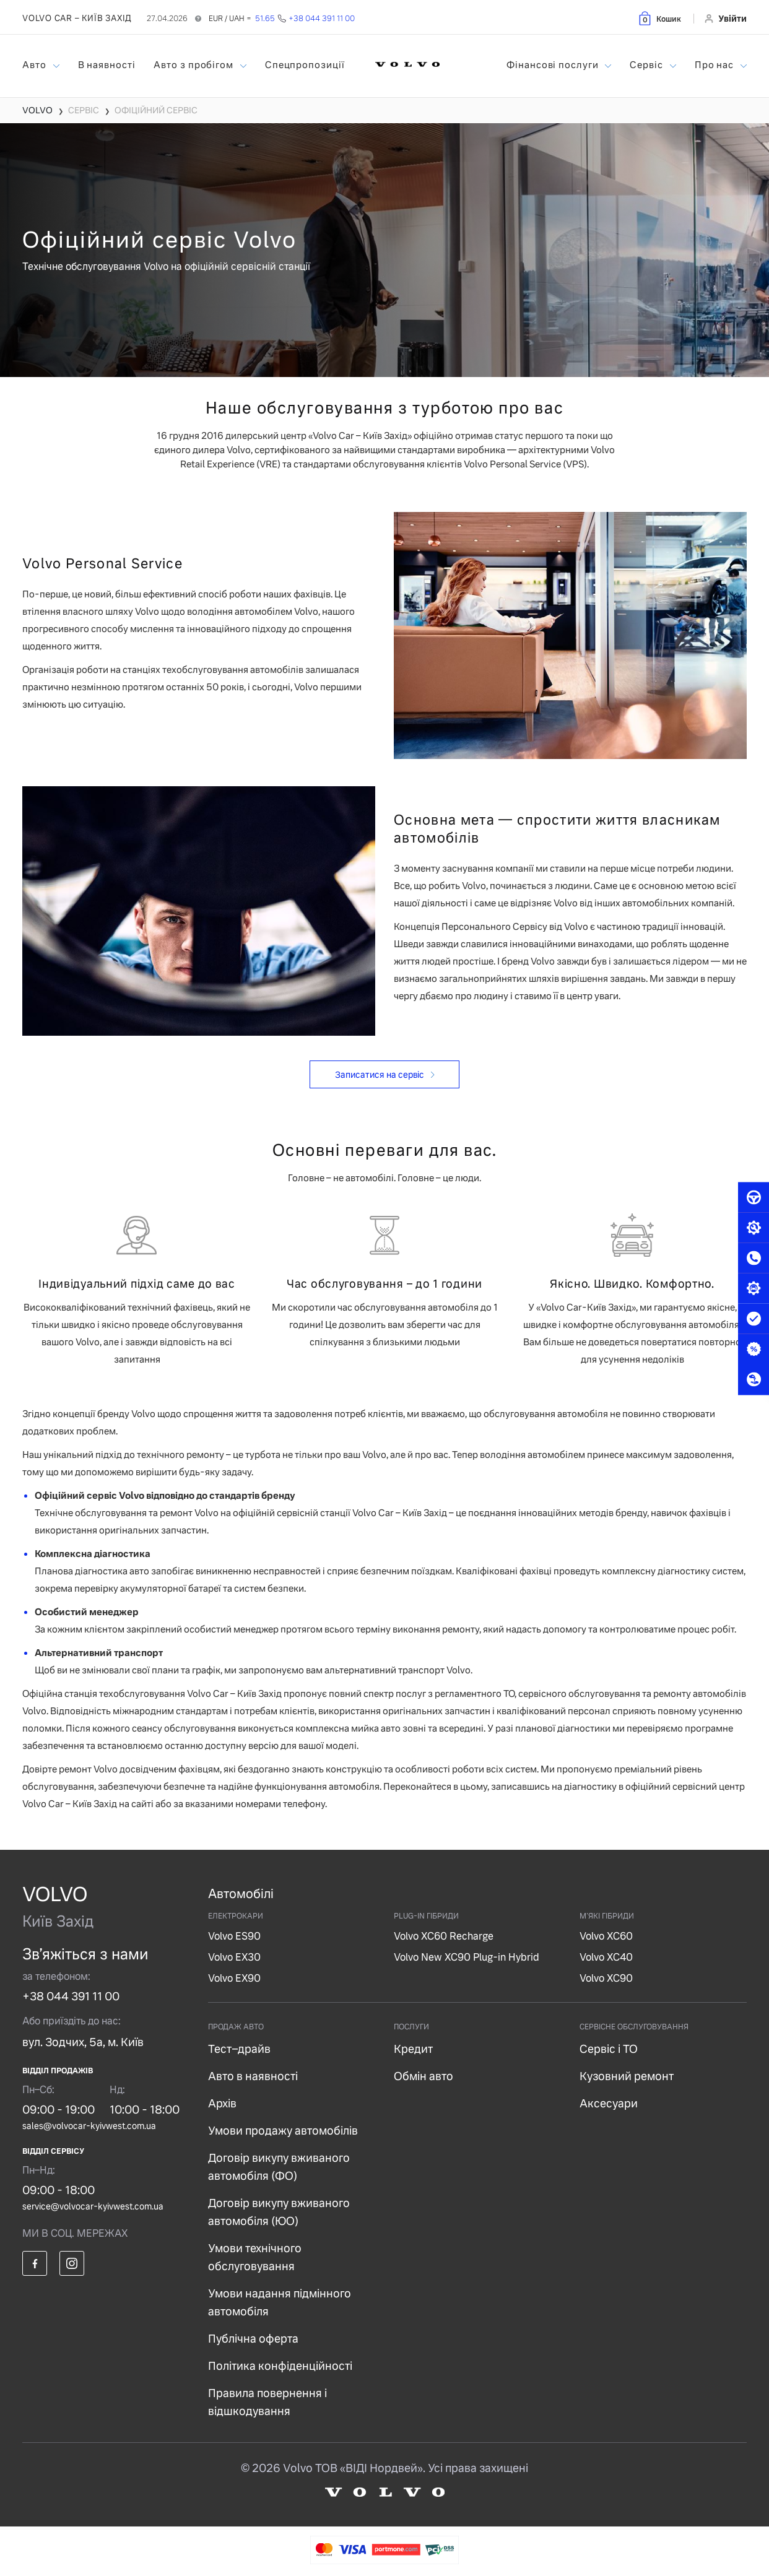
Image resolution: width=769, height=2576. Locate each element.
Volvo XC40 (606, 1957)
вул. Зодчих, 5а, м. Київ (83, 2042)
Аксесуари (609, 2103)
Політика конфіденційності (280, 2366)
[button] (659, 18)
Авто (35, 65)
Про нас (715, 65)
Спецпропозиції (305, 65)
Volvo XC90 (606, 1978)
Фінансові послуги (553, 65)
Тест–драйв (239, 2049)
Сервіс (647, 65)
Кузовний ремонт (627, 2076)
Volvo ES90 (234, 1936)
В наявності (107, 65)
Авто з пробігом (194, 65)
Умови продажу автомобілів (283, 2130)
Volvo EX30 (234, 1957)
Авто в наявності (253, 2076)
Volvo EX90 (234, 1978)
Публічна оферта (253, 2338)
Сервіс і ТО (609, 2049)
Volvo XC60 (606, 1936)
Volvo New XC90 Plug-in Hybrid (466, 1957)
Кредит (413, 2049)
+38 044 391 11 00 (70, 1996)
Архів (222, 2103)
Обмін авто (423, 2076)
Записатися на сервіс (379, 1074)
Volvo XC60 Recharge (443, 1936)
